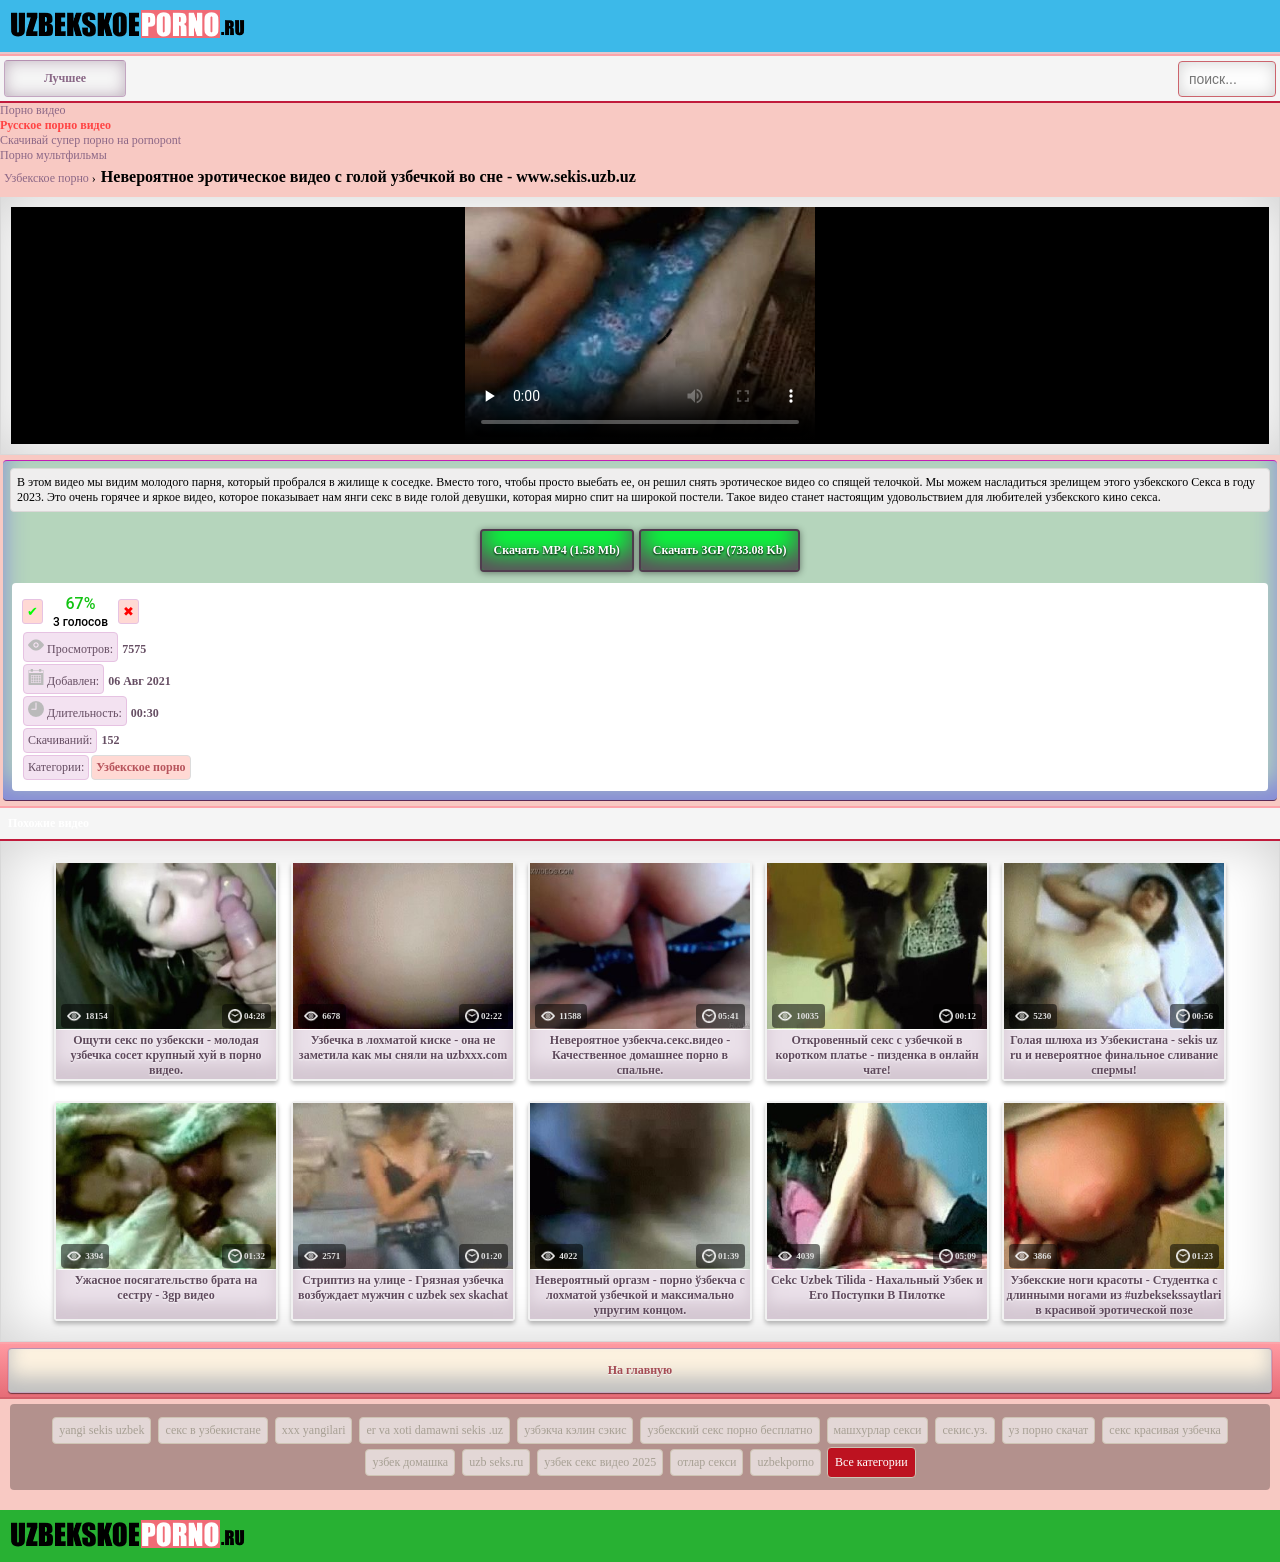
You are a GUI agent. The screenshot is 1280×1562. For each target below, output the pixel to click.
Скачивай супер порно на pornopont (90, 140)
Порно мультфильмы (53, 155)
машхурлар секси (878, 1430)
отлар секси (706, 1462)
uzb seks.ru (496, 1462)
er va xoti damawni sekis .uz (434, 1430)
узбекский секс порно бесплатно (729, 1430)
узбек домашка (410, 1462)
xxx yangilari (314, 1430)
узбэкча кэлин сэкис (575, 1430)
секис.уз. (964, 1430)
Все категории (871, 1462)
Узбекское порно (46, 178)
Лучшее (65, 78)
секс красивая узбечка (1165, 1430)
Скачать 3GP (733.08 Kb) (720, 550)
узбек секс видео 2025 (600, 1462)
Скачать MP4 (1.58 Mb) (557, 550)
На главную (640, 1370)
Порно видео (33, 110)
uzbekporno (785, 1462)
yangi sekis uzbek (101, 1430)
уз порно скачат (1049, 1430)
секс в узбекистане (212, 1430)
